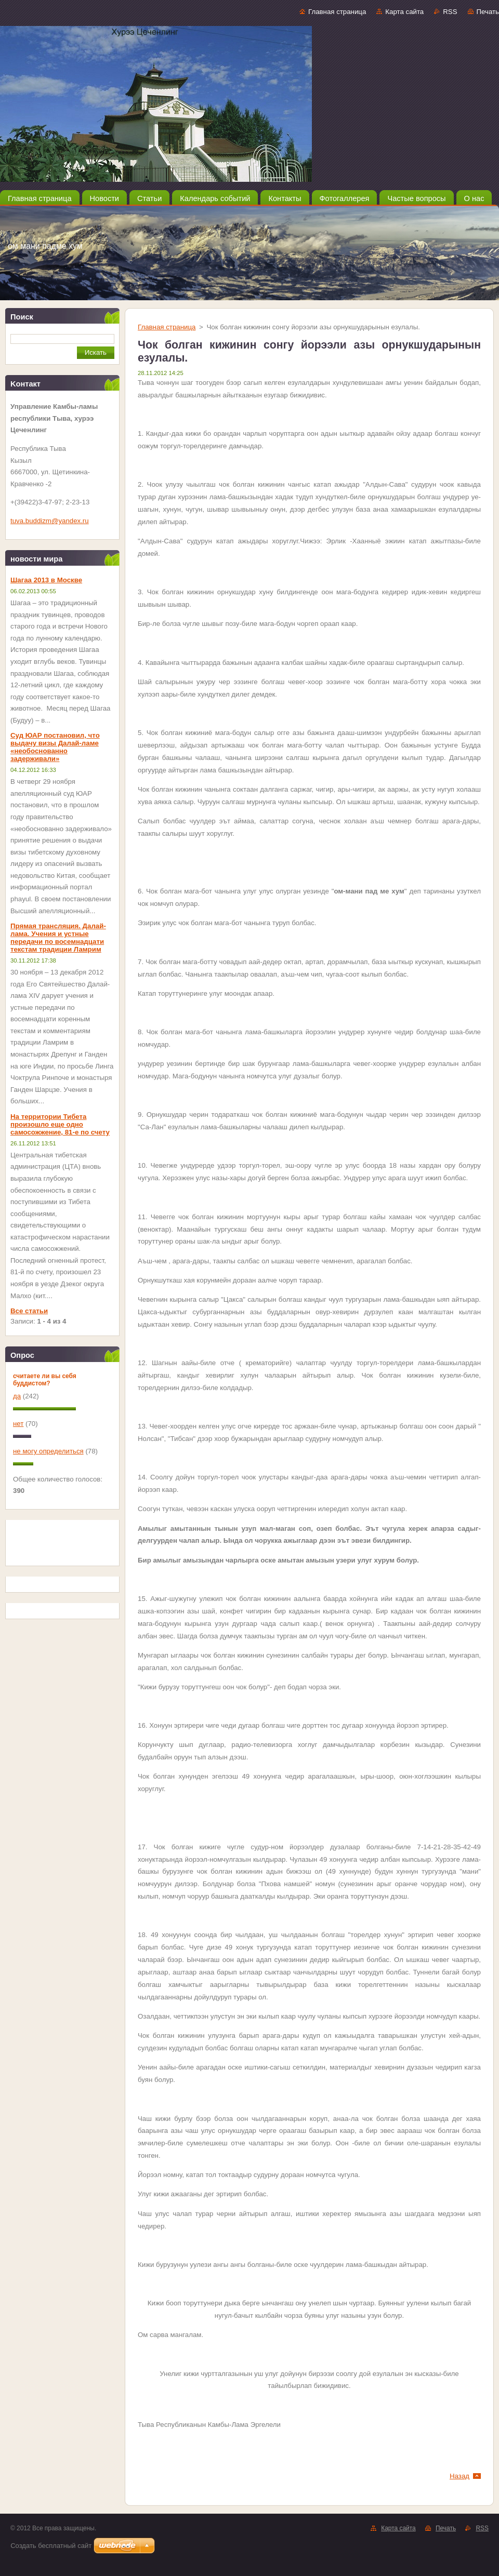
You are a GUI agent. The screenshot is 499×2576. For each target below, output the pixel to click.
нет (18, 1423)
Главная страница (337, 12)
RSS (450, 12)
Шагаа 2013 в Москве (46, 580)
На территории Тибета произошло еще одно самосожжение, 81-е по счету (60, 1124)
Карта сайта (404, 12)
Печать (488, 12)
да (17, 1396)
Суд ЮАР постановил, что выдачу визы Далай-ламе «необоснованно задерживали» (55, 747)
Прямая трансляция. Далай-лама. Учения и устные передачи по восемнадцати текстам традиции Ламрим (58, 937)
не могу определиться (48, 1451)
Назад (459, 2476)
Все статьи (29, 1311)
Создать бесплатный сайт (50, 2546)
